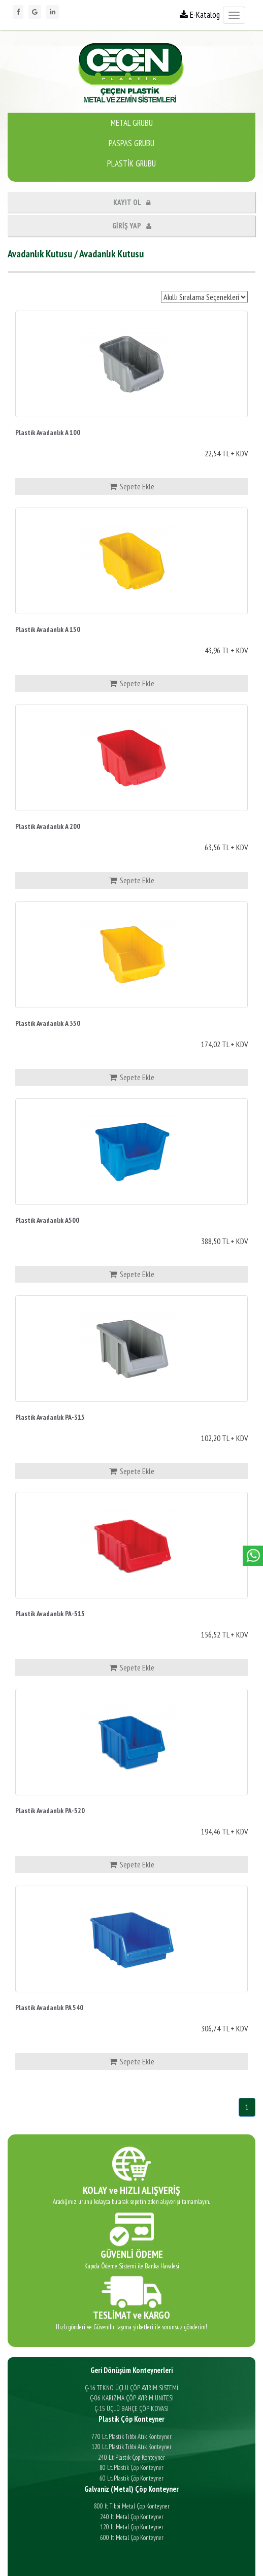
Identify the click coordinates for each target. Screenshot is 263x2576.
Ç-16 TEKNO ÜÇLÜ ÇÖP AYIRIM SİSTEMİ (131, 2388)
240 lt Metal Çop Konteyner (131, 2517)
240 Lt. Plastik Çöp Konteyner (131, 2457)
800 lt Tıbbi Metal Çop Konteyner (132, 2506)
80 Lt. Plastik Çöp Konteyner (131, 2467)
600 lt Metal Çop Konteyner (131, 2537)
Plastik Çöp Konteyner (131, 2419)
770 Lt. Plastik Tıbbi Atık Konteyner (131, 2436)
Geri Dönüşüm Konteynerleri (131, 2370)
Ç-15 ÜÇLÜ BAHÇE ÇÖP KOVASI (131, 2408)
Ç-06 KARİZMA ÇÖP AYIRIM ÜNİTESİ (132, 2398)
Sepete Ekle (131, 486)
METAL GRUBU (132, 122)
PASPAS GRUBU (131, 143)
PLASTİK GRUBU (131, 163)
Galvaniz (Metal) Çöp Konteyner (131, 2489)
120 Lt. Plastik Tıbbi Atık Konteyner (131, 2447)
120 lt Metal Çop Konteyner (131, 2527)
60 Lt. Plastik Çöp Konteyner (131, 2478)
